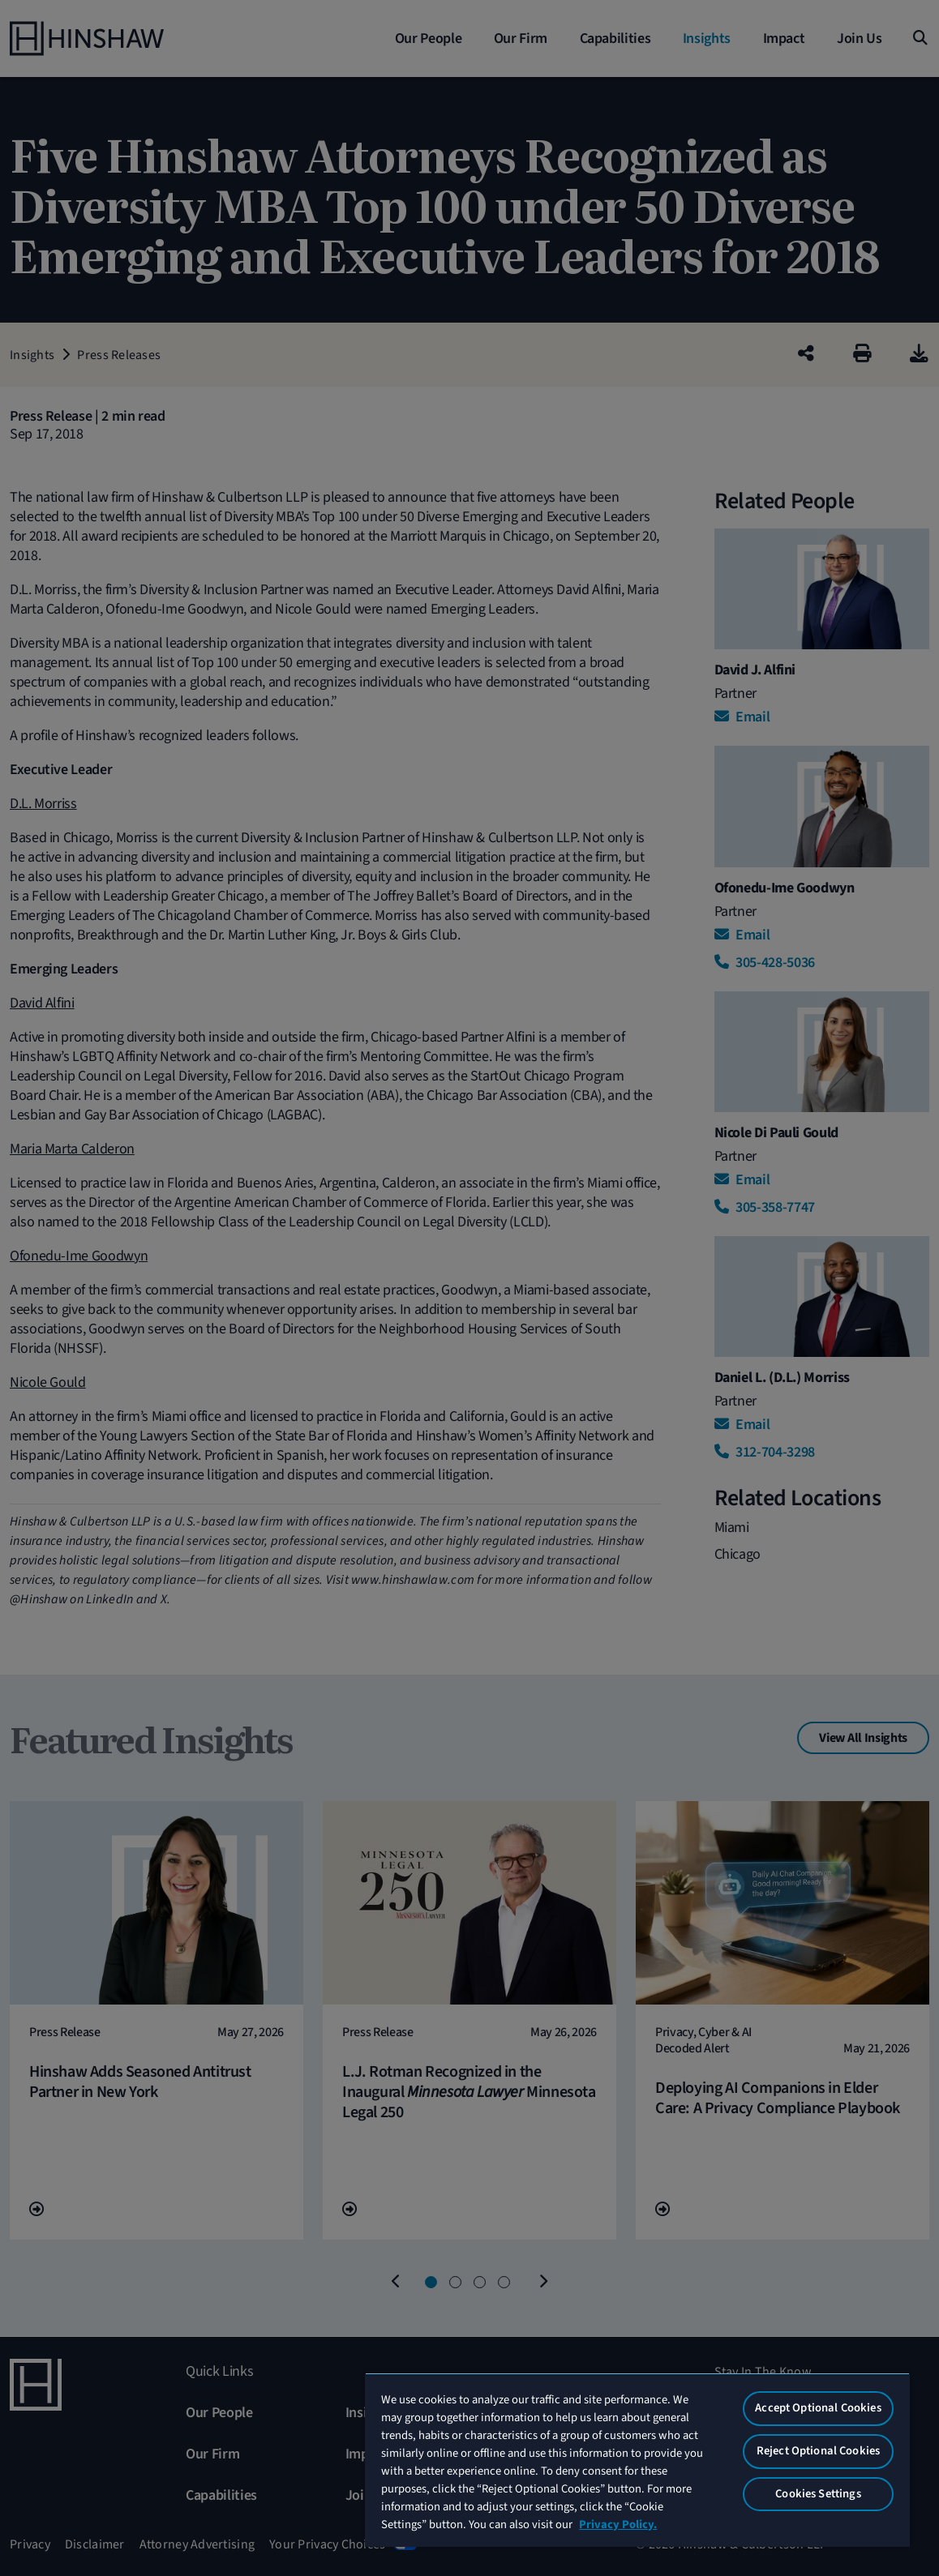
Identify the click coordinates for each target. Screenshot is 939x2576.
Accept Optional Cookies (818, 2407)
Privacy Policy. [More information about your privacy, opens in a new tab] (618, 2524)
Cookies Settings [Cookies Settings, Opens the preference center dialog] (817, 2493)
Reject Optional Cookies (818, 2450)
